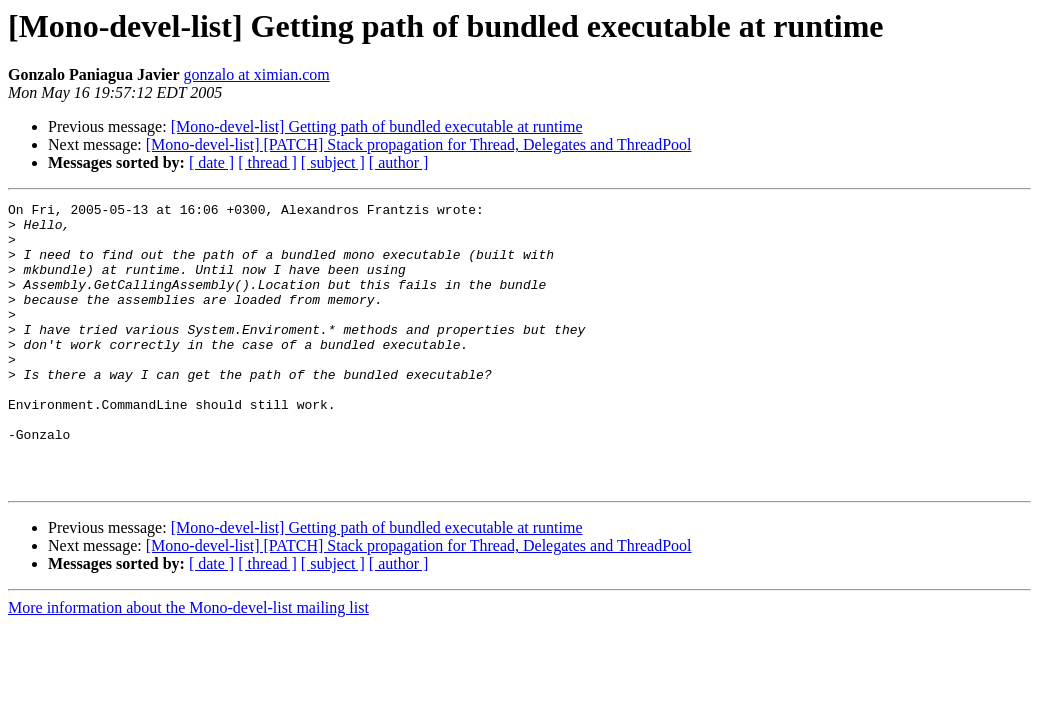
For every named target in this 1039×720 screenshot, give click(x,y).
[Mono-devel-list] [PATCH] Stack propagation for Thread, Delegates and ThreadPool (419, 144)
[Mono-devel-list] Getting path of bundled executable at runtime (377, 126)
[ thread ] (267, 162)
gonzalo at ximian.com (257, 74)
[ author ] (399, 162)
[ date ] (211, 162)
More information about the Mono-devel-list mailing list (188, 664)
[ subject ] (333, 162)
